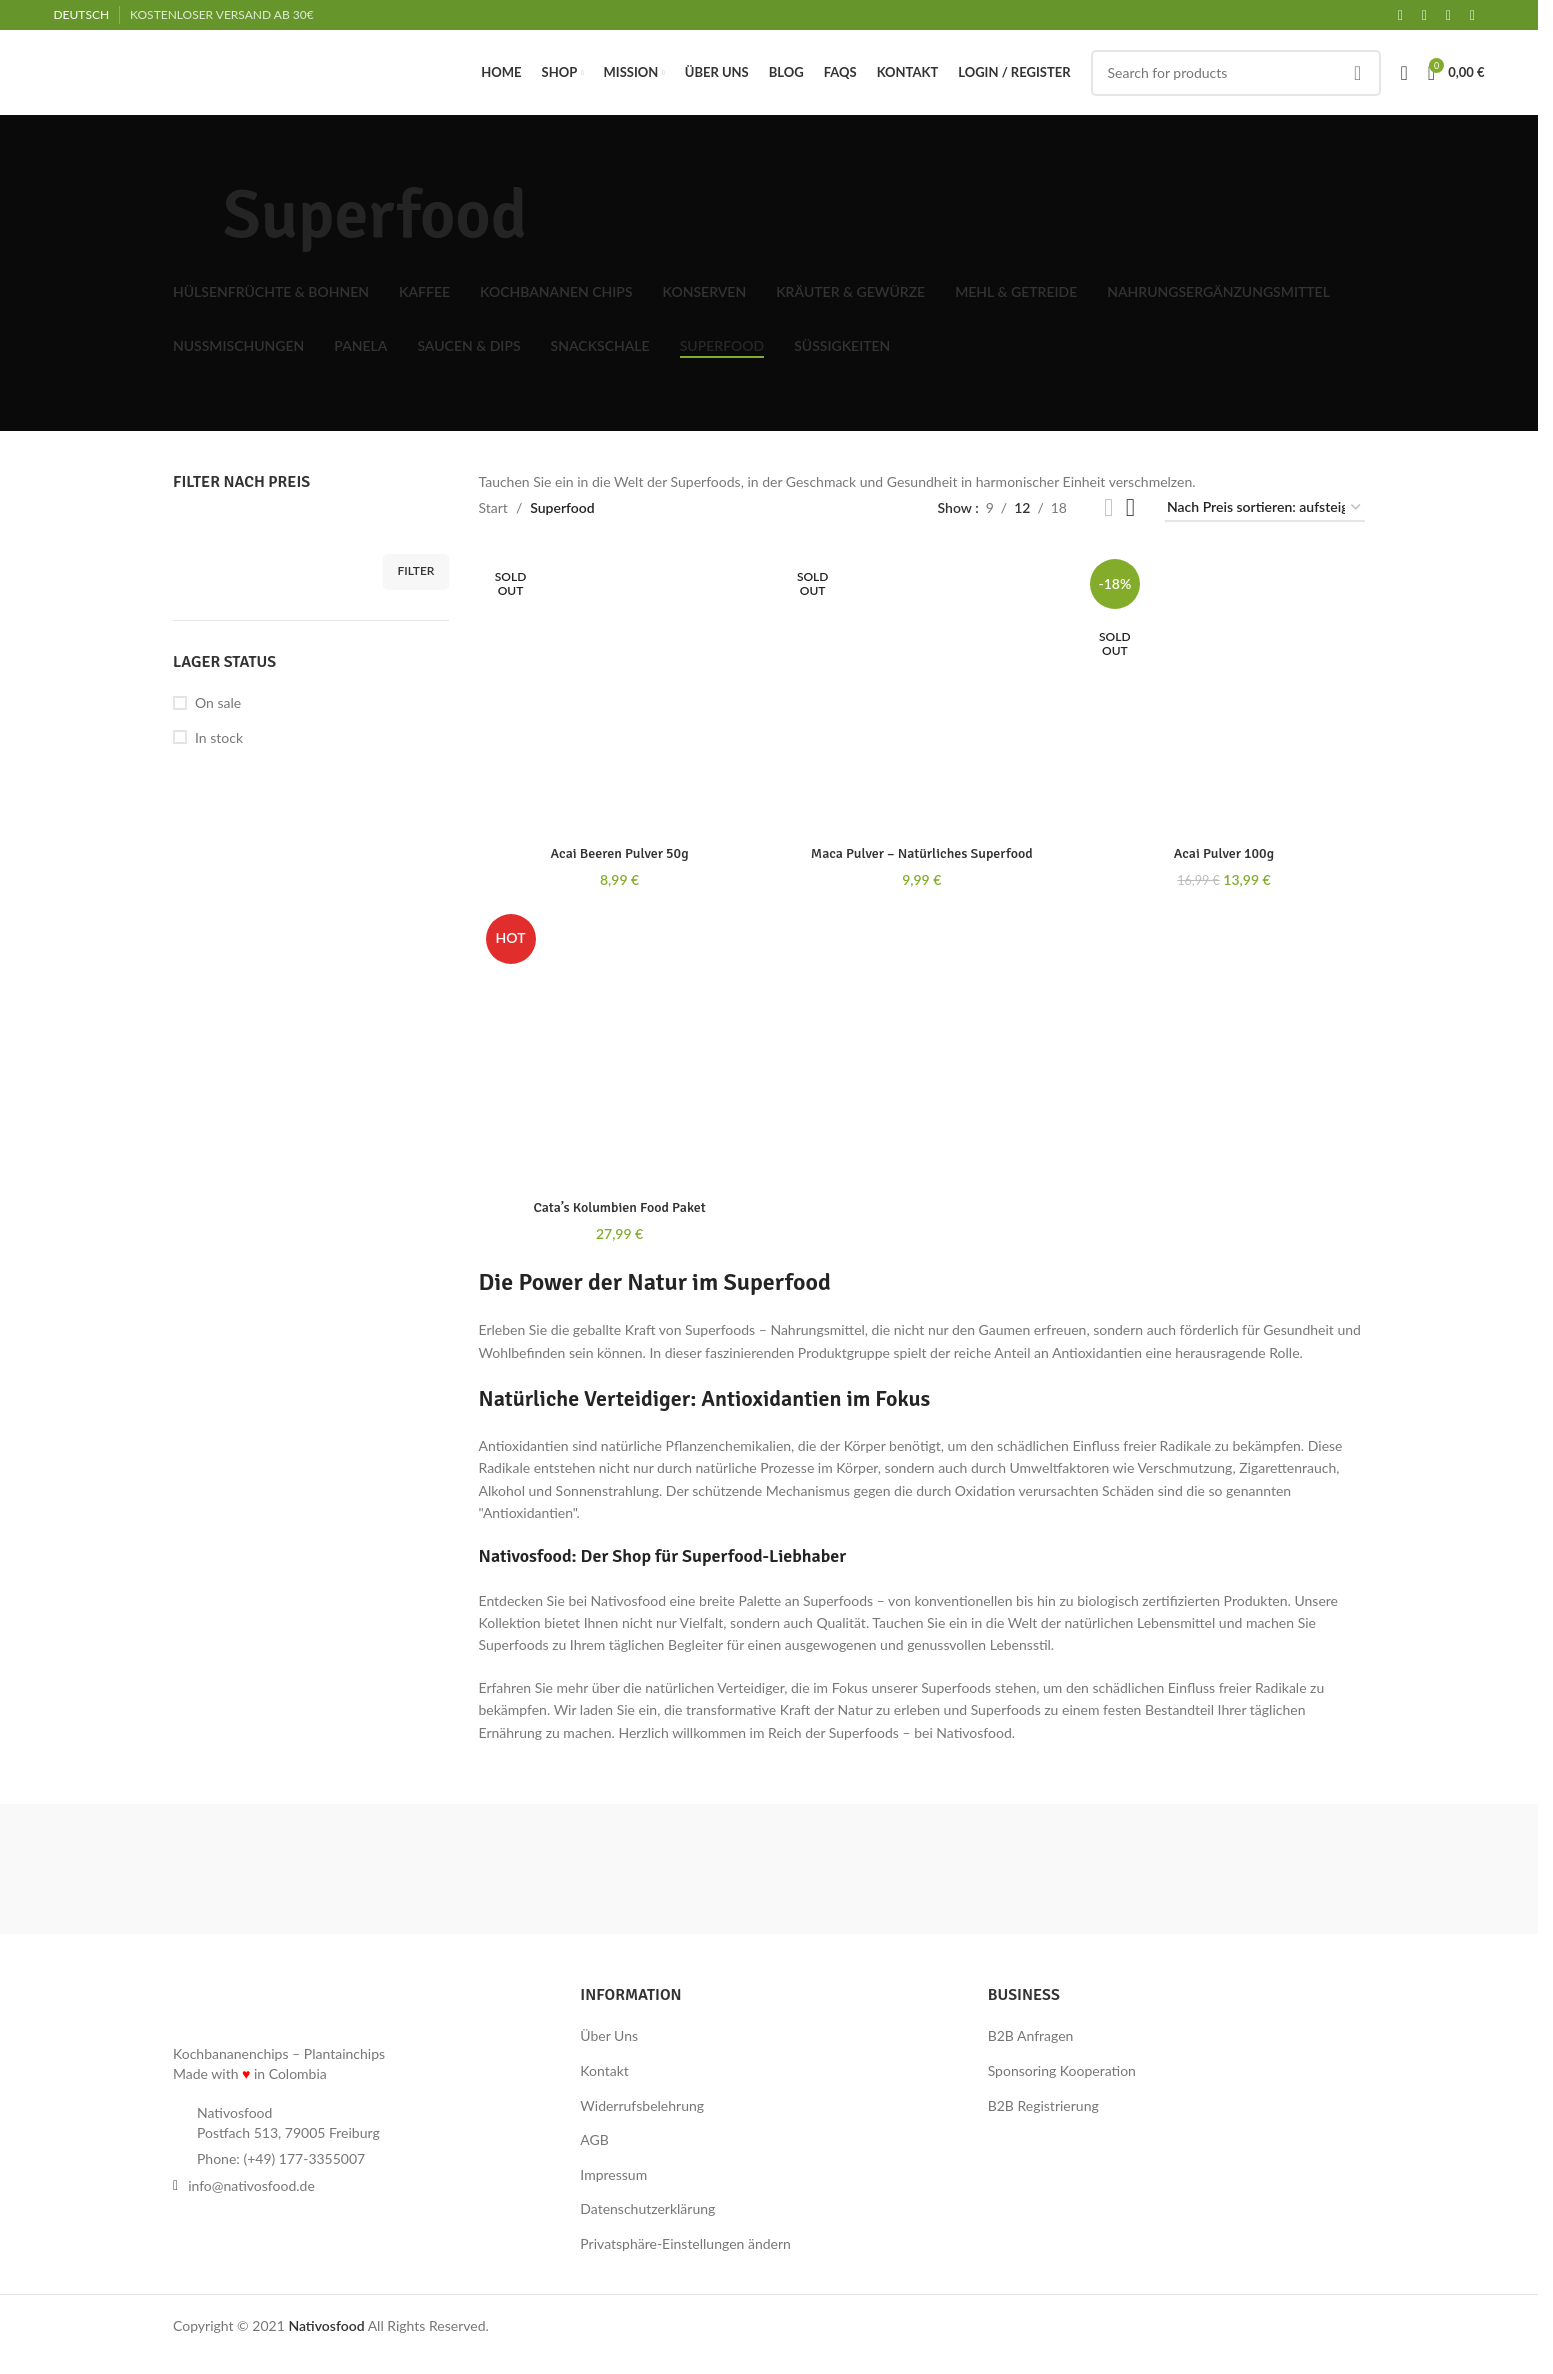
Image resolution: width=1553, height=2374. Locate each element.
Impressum (613, 2174)
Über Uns (609, 2035)
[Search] (1236, 73)
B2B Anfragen (1031, 2035)
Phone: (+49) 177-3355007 (281, 2158)
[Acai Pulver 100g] (1224, 693)
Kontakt (604, 2070)
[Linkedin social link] (1473, 15)
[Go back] (198, 216)
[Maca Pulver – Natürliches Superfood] (922, 693)
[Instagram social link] (1449, 15)
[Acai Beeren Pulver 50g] (620, 693)
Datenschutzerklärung (647, 2208)
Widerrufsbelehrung (642, 2105)
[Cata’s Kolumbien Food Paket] (620, 1048)
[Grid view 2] (1108, 507)
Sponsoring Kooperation (1062, 2070)
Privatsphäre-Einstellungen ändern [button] (685, 2243)
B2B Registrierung (1043, 2105)
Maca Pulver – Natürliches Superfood (922, 853)
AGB (594, 2139)
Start (493, 507)
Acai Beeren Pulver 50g (620, 853)
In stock (219, 737)
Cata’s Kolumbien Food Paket (619, 1207)
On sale (218, 702)
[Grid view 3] (1130, 507)
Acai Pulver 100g (1224, 853)
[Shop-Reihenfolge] (1265, 508)
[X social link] (1425, 15)
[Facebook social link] (1401, 15)
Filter (415, 570)
